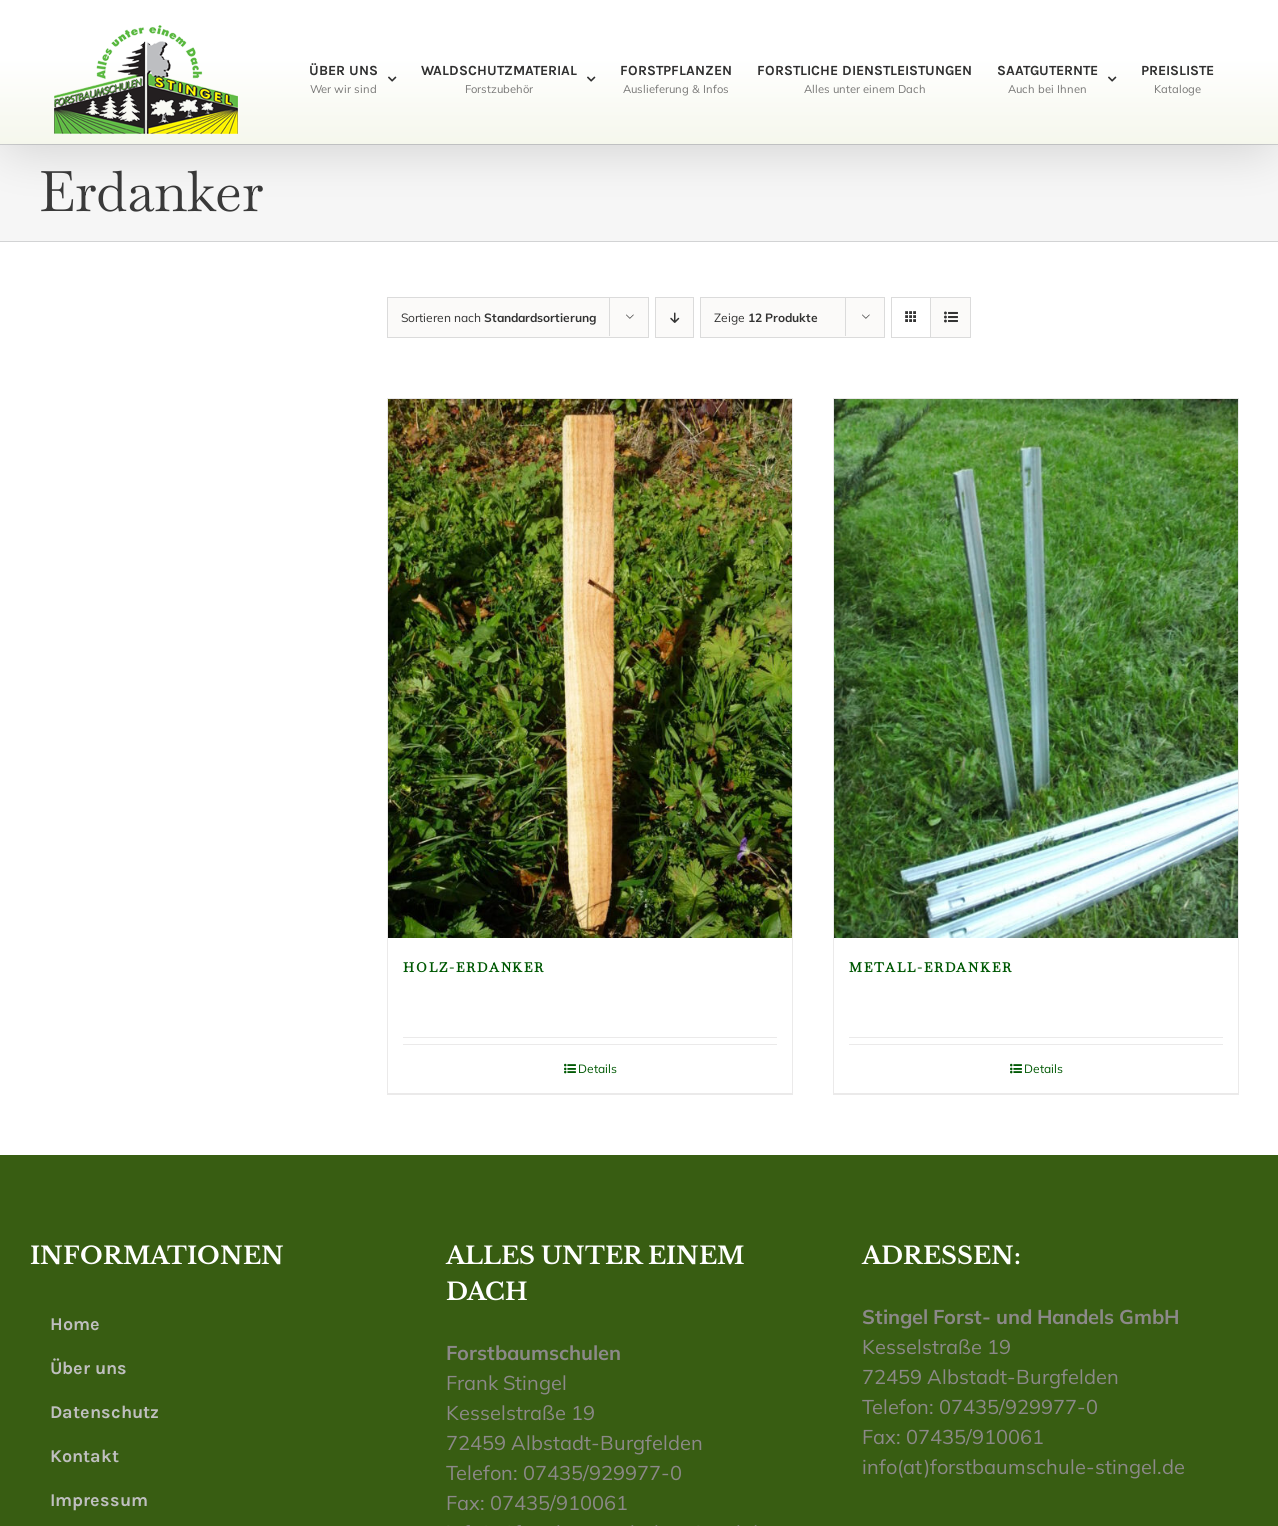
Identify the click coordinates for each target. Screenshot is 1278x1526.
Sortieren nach (498, 317)
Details (597, 1068)
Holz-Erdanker (474, 967)
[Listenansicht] (950, 317)
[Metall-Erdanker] (1036, 668)
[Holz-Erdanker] (590, 668)
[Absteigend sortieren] (674, 317)
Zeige (766, 317)
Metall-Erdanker (931, 967)
